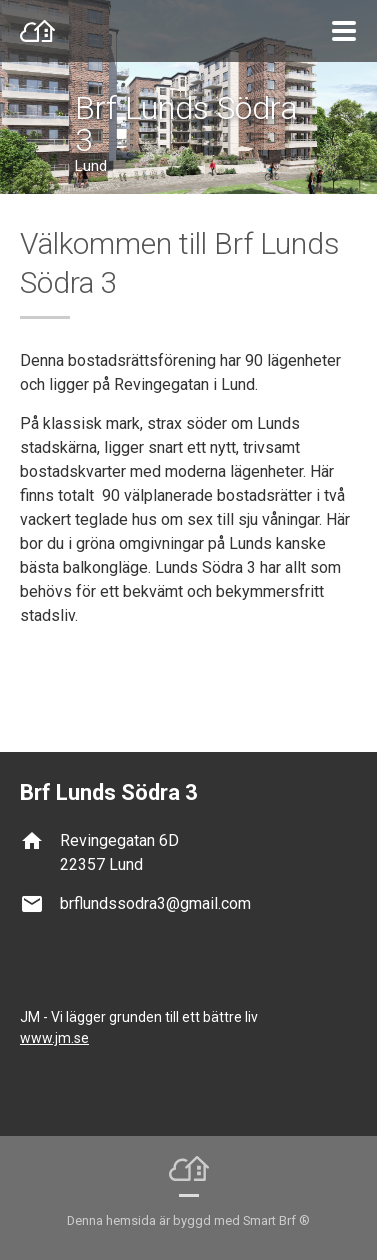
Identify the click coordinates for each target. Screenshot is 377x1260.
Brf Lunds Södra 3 (186, 124)
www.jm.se (54, 1038)
